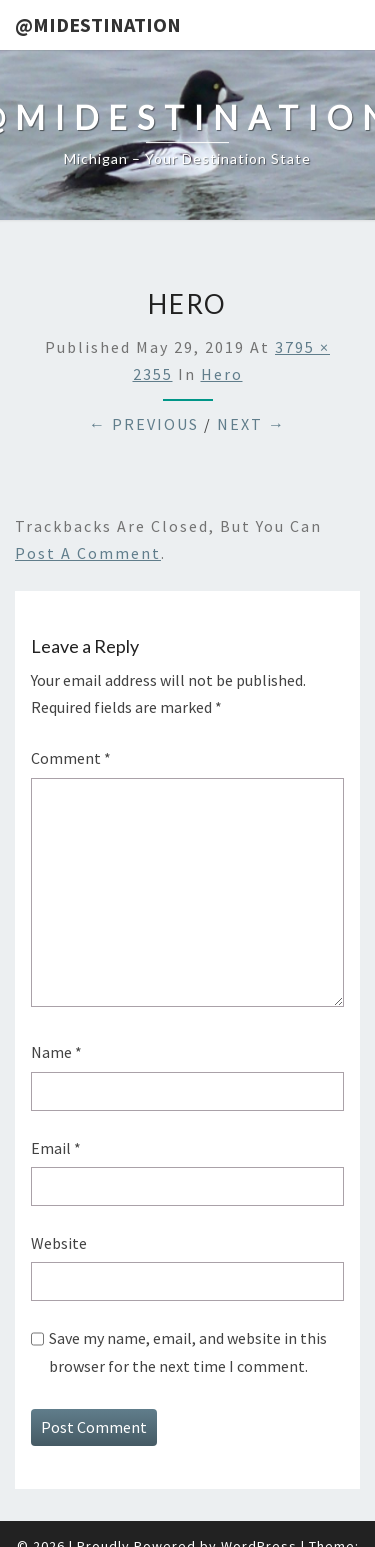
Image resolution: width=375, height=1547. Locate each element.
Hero (222, 374)
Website (59, 1243)
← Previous (144, 424)
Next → (251, 424)
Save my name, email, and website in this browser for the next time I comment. (188, 1351)
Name (56, 1052)
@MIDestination (98, 24)
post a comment (88, 553)
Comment (71, 758)
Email (56, 1148)
